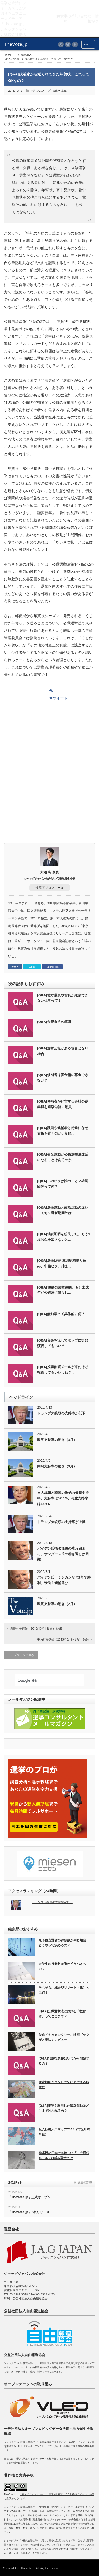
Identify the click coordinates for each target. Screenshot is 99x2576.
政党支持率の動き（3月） (57, 1439)
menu (88, 44)
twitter (68, 44)
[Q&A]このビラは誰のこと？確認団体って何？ (62, 1183)
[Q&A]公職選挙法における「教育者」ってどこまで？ (62, 2013)
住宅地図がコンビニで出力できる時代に (64, 2084)
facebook (75, 44)
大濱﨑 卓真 (60, 90)
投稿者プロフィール (49, 887)
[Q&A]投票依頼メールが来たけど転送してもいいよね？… (62, 1369)
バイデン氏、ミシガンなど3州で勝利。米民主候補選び (64, 1580)
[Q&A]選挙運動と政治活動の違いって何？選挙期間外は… (62, 1210)
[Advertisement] (49, 737)
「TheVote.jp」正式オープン (29, 2197)
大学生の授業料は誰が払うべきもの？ (62, 1966)
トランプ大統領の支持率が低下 (61, 1413)
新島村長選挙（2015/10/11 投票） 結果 (36, 1628)
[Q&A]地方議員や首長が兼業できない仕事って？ (62, 998)
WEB (15, 967)
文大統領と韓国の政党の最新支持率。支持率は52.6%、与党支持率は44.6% (63, 1498)
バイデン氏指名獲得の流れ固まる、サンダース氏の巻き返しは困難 (63, 1554)
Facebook (52, 967)
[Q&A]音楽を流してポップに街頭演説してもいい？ (62, 1343)
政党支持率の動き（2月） (57, 1603)
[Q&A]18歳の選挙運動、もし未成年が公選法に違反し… (63, 1290)
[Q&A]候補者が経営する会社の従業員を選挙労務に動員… (62, 1104)
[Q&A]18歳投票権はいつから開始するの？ (64, 2061)
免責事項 (25, 2553)
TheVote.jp (28, 2568)
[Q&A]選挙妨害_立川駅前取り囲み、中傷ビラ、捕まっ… (61, 1263)
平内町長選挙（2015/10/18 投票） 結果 (63, 1639)
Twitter (32, 967)
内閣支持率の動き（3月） (57, 1466)
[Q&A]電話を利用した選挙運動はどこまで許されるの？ (64, 2108)
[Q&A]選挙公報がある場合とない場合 (62, 1051)
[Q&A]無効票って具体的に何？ (61, 1313)
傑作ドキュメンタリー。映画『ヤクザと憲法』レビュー (64, 2037)
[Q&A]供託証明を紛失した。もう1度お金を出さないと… (63, 1237)
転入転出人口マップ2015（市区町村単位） (64, 2132)
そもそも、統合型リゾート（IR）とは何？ (64, 1990)
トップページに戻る (21, 1655)
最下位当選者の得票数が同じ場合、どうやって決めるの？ (64, 1942)
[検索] (45, 1680)
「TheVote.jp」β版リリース (28, 2212)
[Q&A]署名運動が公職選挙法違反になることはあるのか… (62, 1157)
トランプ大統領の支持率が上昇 (61, 1521)
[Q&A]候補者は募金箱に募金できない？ (62, 1077)
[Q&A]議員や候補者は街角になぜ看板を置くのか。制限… (62, 1130)
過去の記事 (85, 2182)
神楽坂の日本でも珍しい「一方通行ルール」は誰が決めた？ (64, 2155)
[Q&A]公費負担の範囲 (54, 1021)
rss (61, 44)
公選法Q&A (24, 55)
